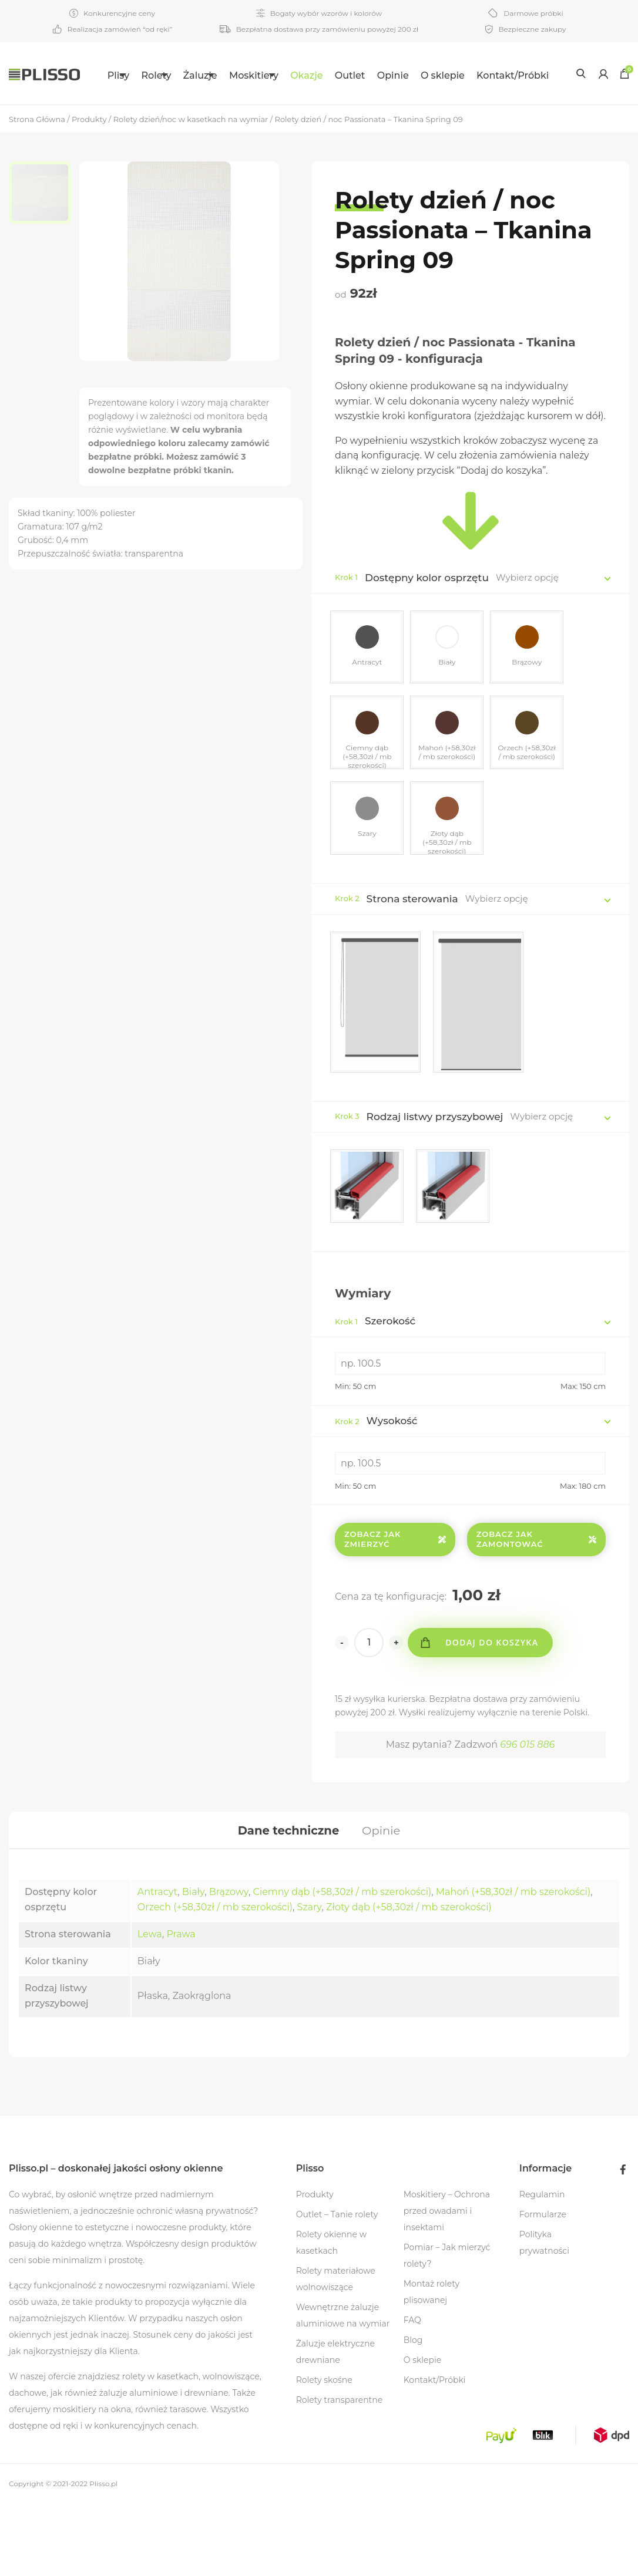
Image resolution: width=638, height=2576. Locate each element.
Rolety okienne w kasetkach (331, 2314)
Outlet (382, 74)
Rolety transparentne (339, 2472)
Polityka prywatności (544, 2314)
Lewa (149, 2006)
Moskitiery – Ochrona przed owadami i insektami (447, 2283)
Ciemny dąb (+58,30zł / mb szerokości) (342, 1964)
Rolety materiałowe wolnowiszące (335, 2351)
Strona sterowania (412, 966)
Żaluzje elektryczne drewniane (335, 2423)
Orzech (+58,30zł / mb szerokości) (215, 1979)
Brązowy (229, 1964)
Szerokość (375, 1389)
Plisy (94, 74)
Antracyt (157, 1964)
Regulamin (542, 2266)
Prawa (180, 2006)
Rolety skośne (324, 2452)
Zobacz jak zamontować (536, 1607)
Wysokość (376, 1489)
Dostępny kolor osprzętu (427, 639)
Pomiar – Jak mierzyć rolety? (447, 2327)
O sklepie (475, 74)
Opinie (425, 74)
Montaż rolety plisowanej (431, 2364)
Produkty (315, 2266)
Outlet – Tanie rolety (337, 2286)
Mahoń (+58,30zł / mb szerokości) (513, 1964)
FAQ (412, 2392)
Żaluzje (204, 74)
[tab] (287, 1900)
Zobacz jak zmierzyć (395, 1607)
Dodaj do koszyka (494, 1711)
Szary (309, 1979)
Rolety (146, 74)
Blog (413, 2412)
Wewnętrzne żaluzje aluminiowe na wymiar (343, 2387)
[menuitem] (101, 73)
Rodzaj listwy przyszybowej (435, 1183)
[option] (44, 254)
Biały (193, 1964)
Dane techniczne (288, 1900)
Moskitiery (272, 74)
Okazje (339, 74)
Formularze (542, 2286)
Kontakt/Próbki (119, 136)
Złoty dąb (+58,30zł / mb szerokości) (409, 1979)
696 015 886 (527, 1813)
